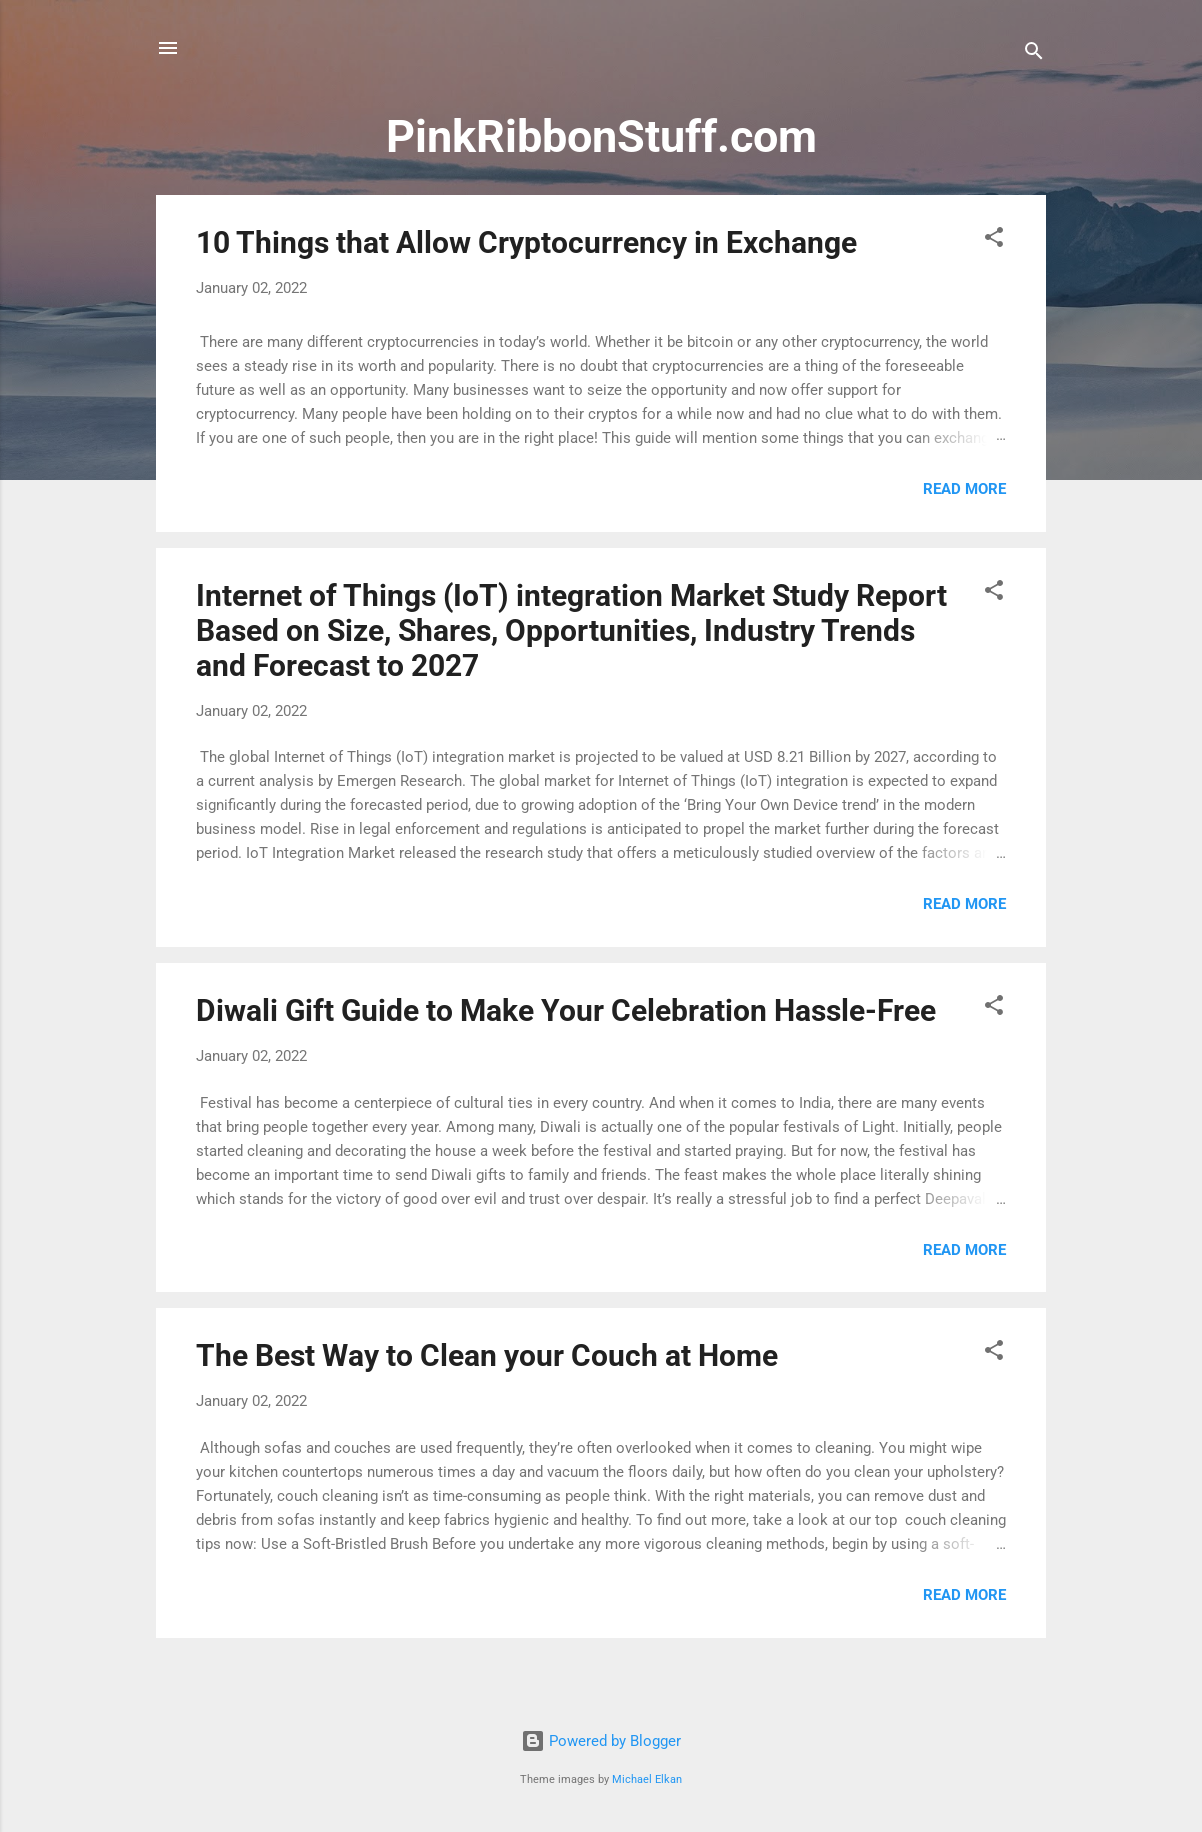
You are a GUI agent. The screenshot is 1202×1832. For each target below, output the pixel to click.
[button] (994, 240)
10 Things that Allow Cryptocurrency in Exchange (526, 242)
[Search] (1034, 54)
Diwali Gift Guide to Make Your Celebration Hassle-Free (566, 1010)
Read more (964, 489)
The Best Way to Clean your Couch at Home (487, 1355)
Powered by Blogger (601, 1741)
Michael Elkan (647, 1779)
